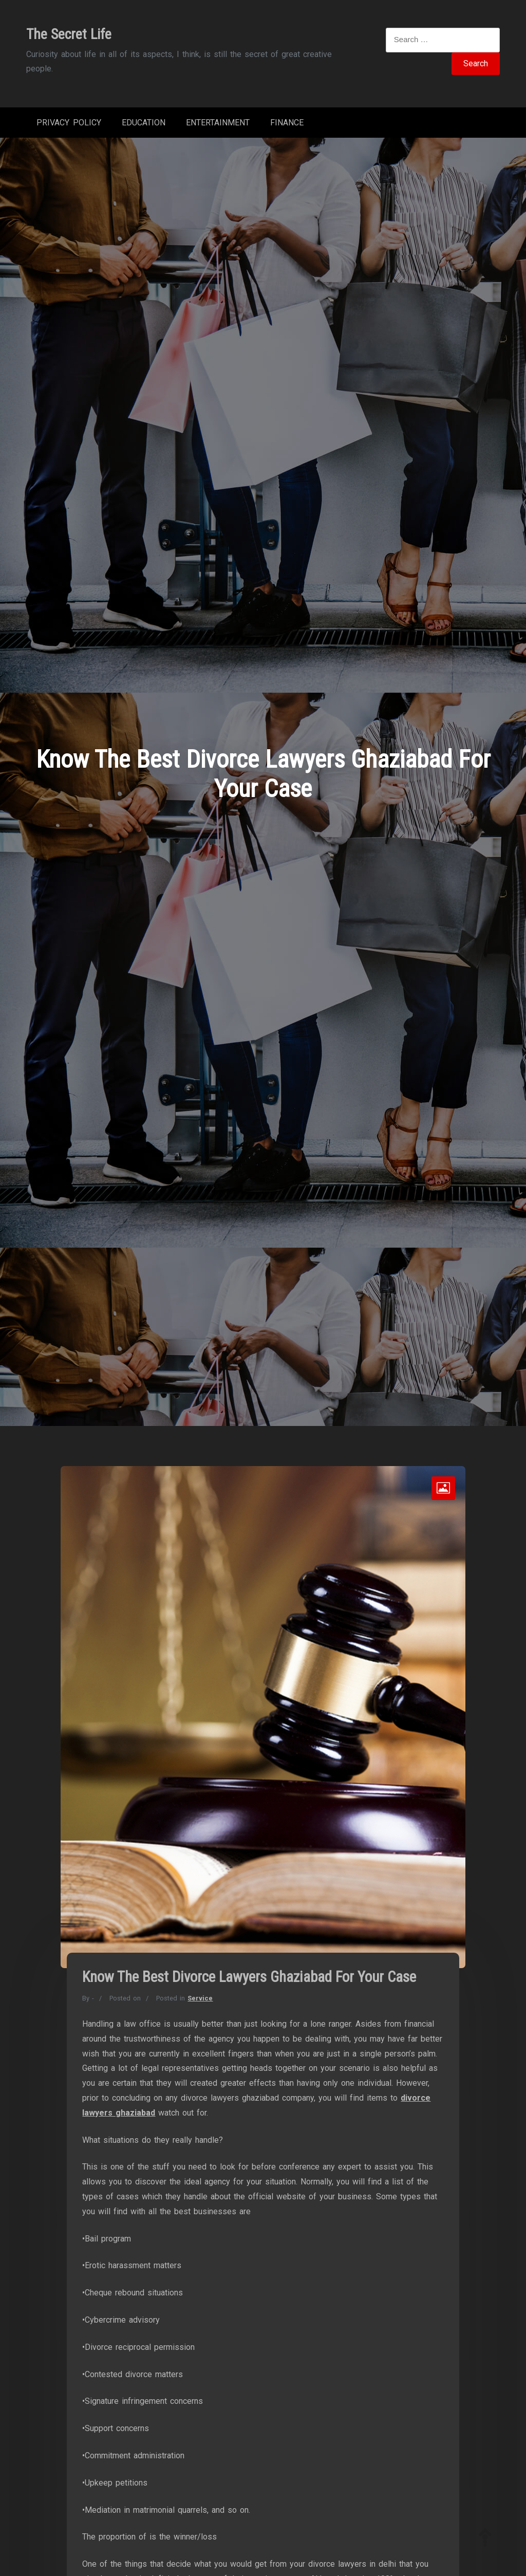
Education (143, 122)
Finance (287, 122)
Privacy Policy (68, 122)
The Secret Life (68, 34)
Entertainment (218, 122)
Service (200, 1998)
